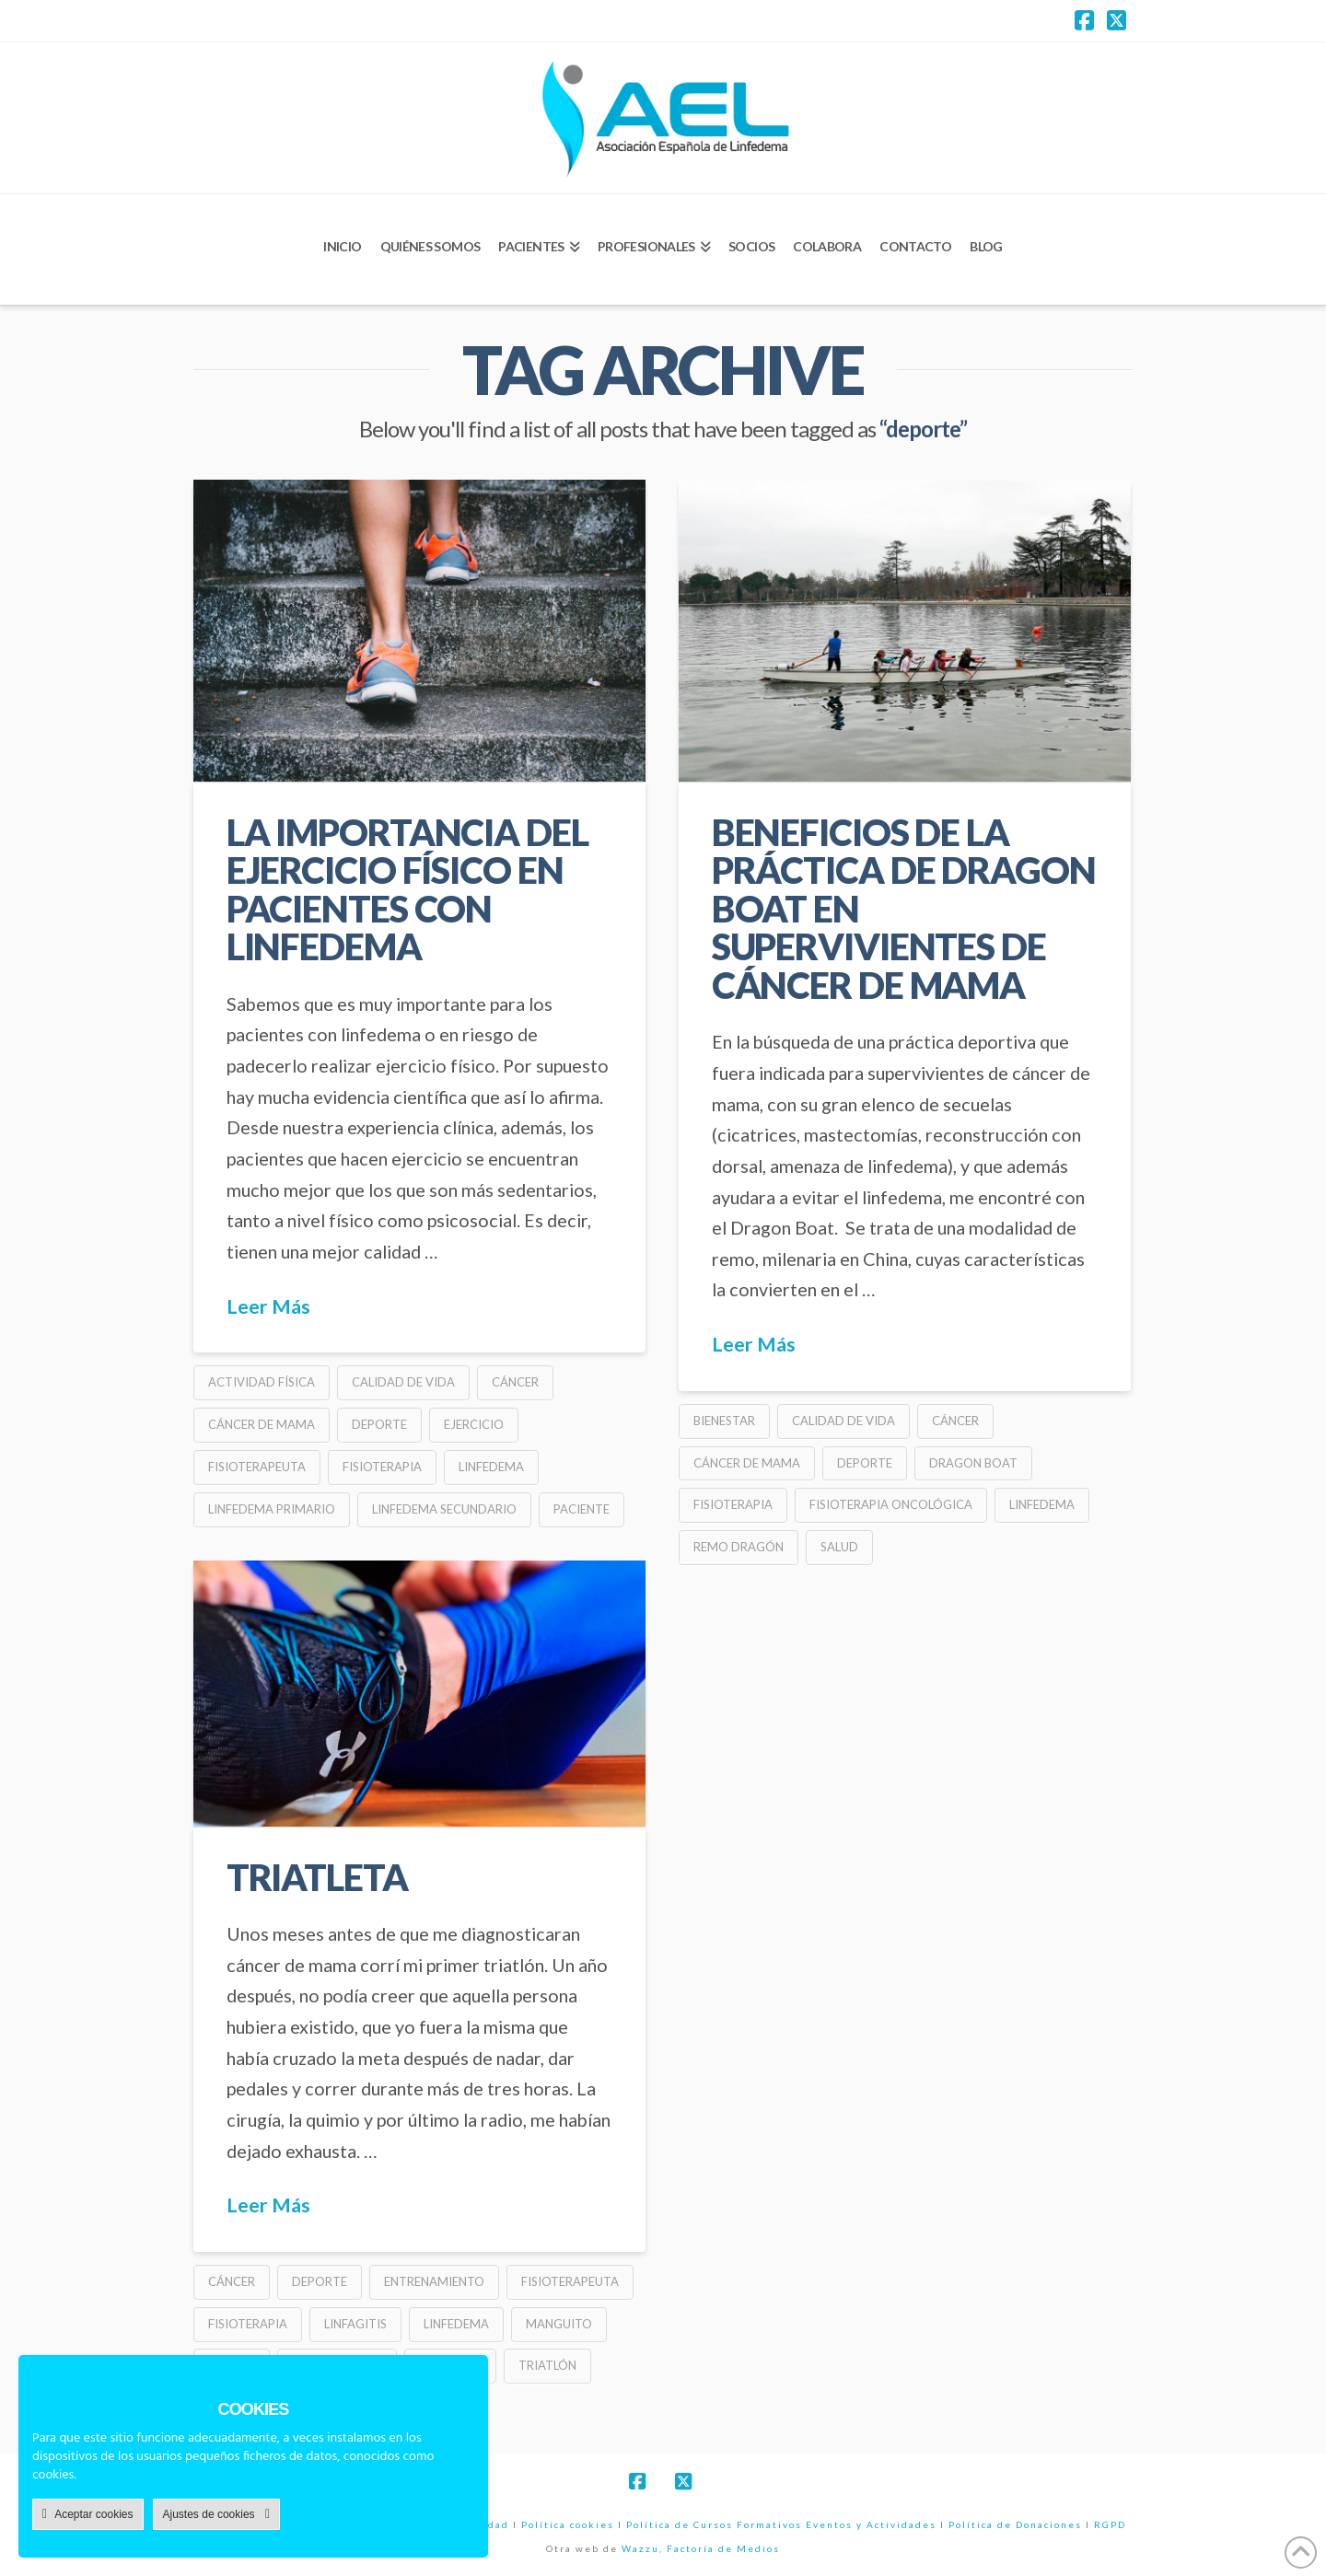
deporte (379, 1424)
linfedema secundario (444, 1509)
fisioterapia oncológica (890, 1504)
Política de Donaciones (1015, 2524)
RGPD (1110, 2524)
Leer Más (268, 1306)
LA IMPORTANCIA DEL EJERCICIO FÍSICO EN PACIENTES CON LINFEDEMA (407, 889)
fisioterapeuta (257, 1466)
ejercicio (474, 1424)
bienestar (724, 1420)
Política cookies (567, 2524)
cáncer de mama (261, 1424)
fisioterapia (382, 1466)
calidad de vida (403, 1382)
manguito (559, 2323)
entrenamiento (434, 2281)
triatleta (317, 1876)
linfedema (491, 1466)
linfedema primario (271, 1509)
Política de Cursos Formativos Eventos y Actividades (781, 2524)
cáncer (515, 1382)
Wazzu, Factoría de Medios (701, 2548)
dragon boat (973, 1463)
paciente (581, 1509)
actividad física (261, 1382)
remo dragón (738, 1546)
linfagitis (355, 2323)
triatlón (547, 2365)
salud (839, 1546)
